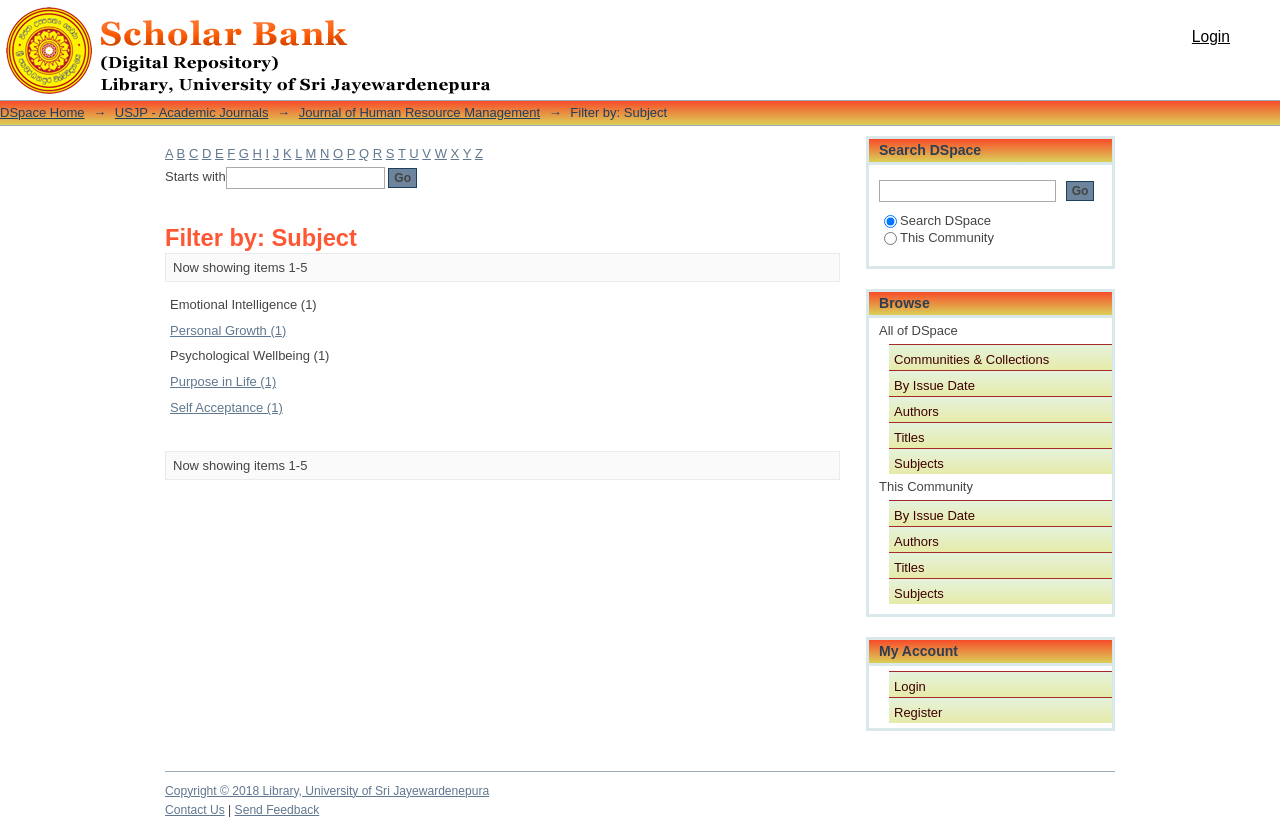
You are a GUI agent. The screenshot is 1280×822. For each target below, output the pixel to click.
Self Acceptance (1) (226, 407)
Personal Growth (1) (228, 330)
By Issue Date (934, 385)
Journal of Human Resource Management (419, 112)
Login (1211, 36)
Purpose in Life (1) (223, 381)
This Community (939, 237)
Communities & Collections (971, 359)
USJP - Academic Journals (192, 112)
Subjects (919, 463)
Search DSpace (937, 220)
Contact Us (195, 810)
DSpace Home (42, 112)
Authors (916, 411)
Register (918, 712)
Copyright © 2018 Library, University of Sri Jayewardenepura (327, 791)
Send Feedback (277, 810)
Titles (909, 437)
